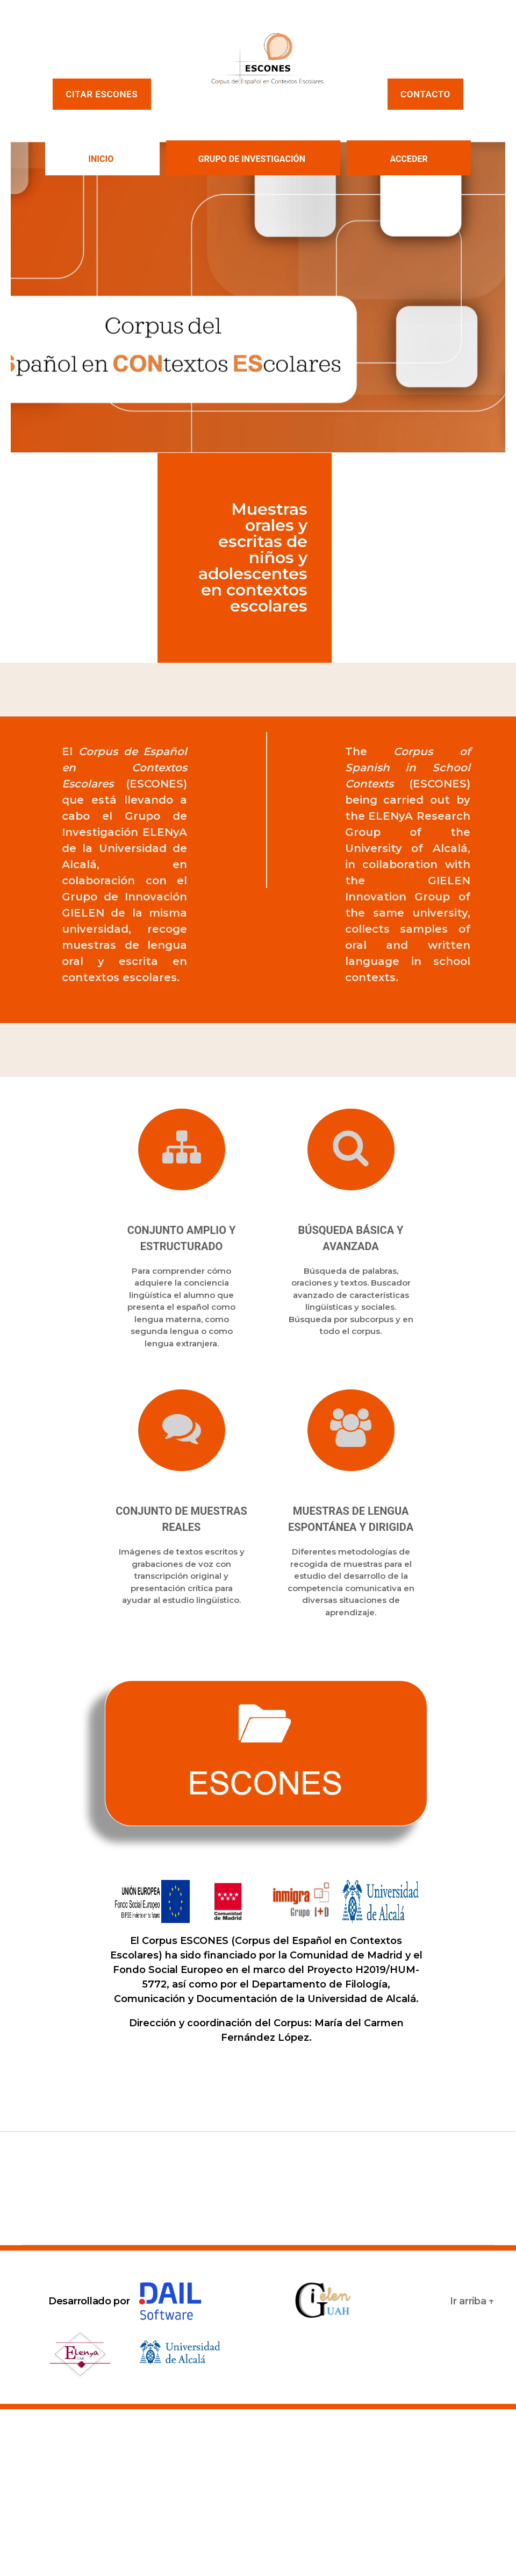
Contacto (425, 94)
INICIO (100, 159)
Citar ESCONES (102, 94)
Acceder (408, 159)
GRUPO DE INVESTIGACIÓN (251, 159)
